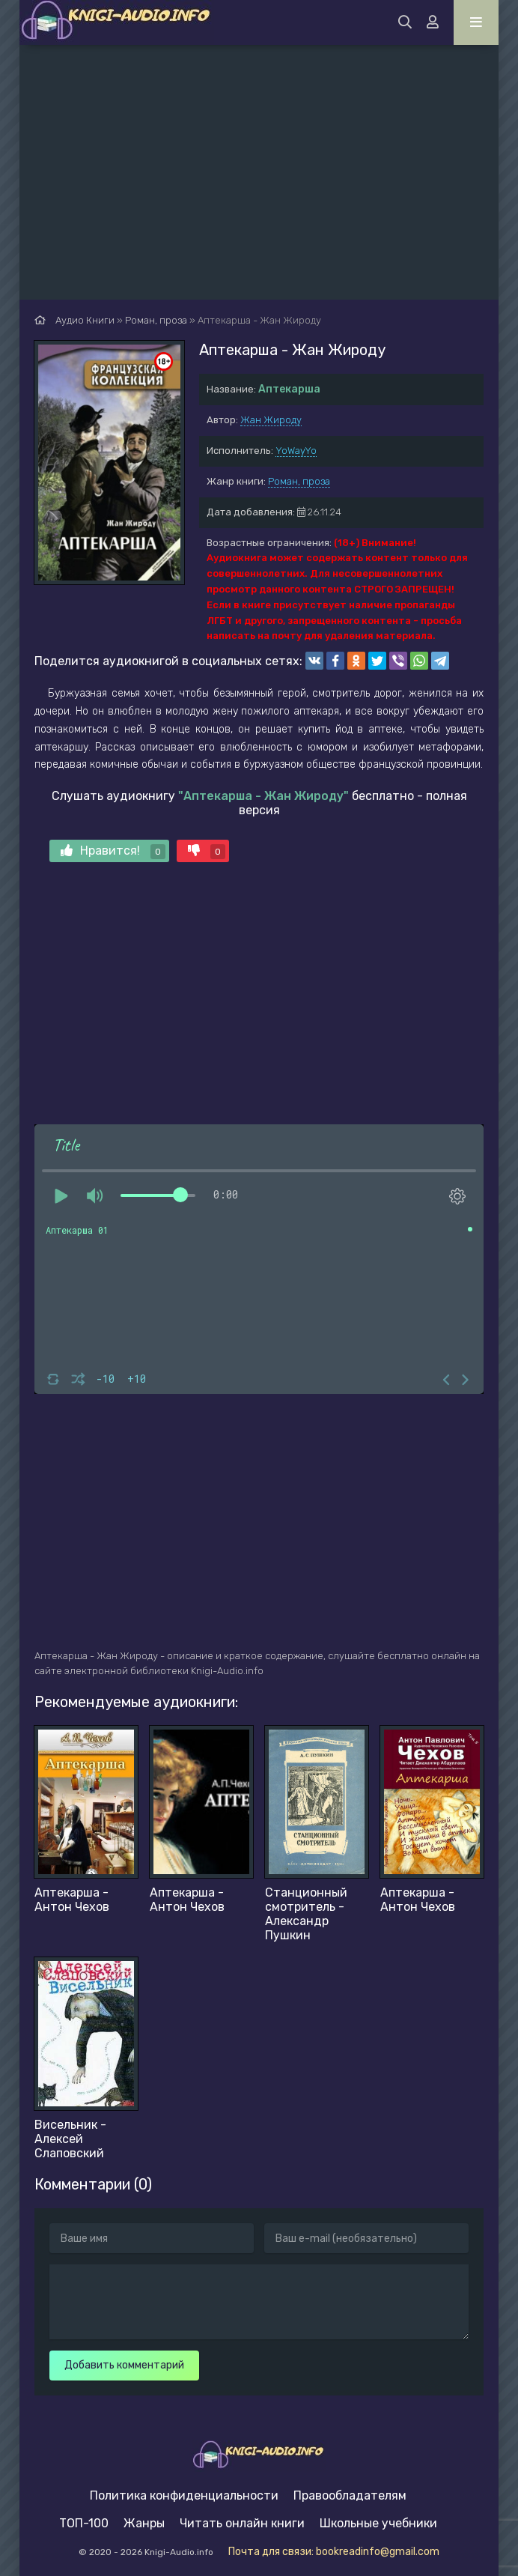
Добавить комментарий (124, 2365)
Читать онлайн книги (242, 2523)
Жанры (144, 2523)
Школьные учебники (378, 2523)
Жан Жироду (271, 419)
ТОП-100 (84, 2523)
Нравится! (113, 851)
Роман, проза (299, 481)
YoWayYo (296, 450)
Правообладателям (349, 2495)
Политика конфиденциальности (184, 2495)
